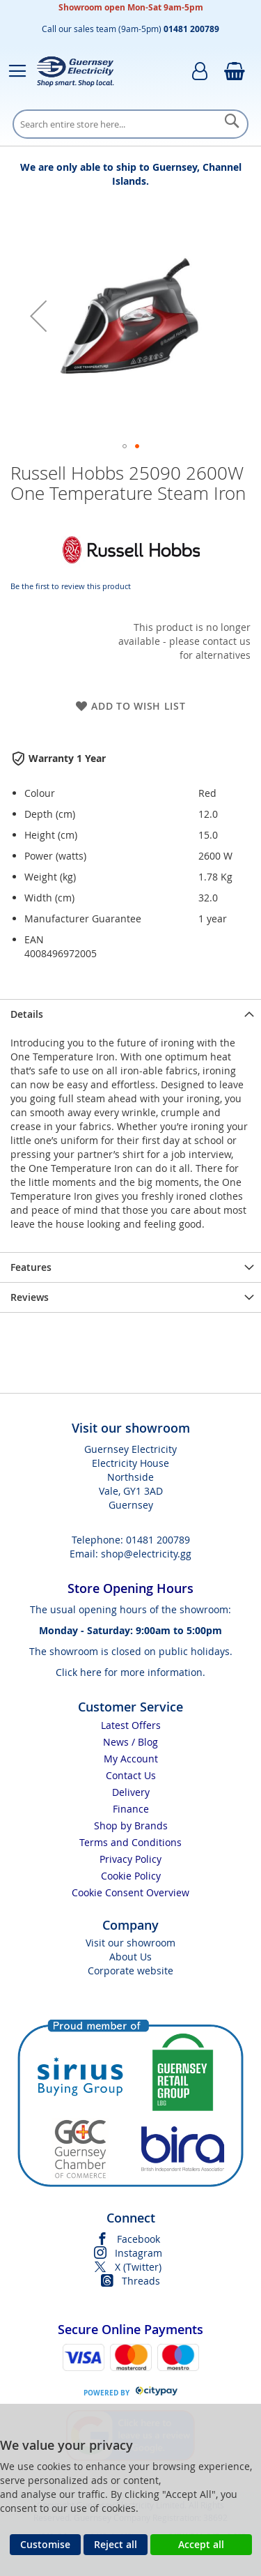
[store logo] (75, 71)
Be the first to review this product (70, 586)
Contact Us (131, 1775)
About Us (130, 1956)
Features (31, 1267)
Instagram (138, 2252)
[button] (38, 315)
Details (26, 1014)
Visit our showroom (130, 1942)
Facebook (138, 2239)
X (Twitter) (138, 2266)
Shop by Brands (131, 1825)
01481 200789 (158, 1539)
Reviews (29, 1297)
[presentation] (130, 1014)
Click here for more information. (130, 1672)
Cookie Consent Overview (130, 1892)
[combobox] (130, 124)
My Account (131, 1758)
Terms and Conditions (130, 1842)
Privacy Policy (130, 1859)
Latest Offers (131, 1725)
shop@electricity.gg (146, 1553)
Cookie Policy (131, 1875)
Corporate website (130, 1970)
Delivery (131, 1792)
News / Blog (130, 1741)
